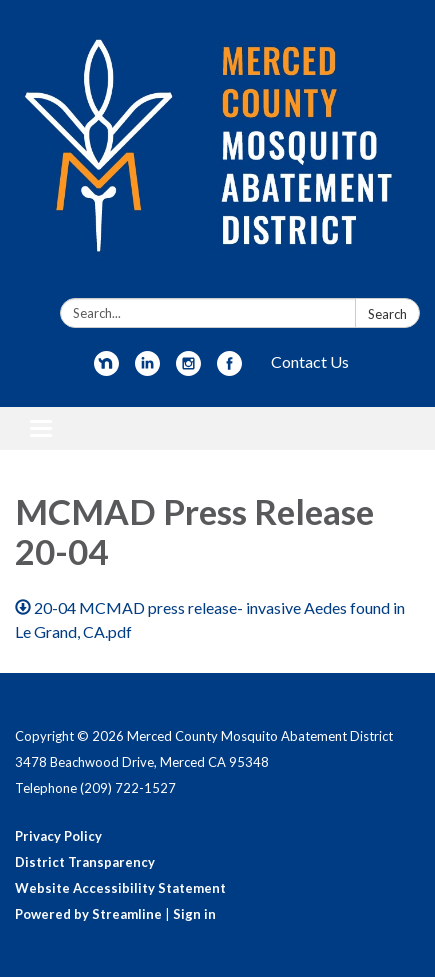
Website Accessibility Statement (120, 888)
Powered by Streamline (88, 914)
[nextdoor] (106, 369)
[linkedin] (147, 369)
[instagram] (188, 369)
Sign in (194, 914)
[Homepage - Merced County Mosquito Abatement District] (217, 153)
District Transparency (85, 862)
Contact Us (310, 361)
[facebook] (229, 369)
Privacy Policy (58, 836)
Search (387, 314)
